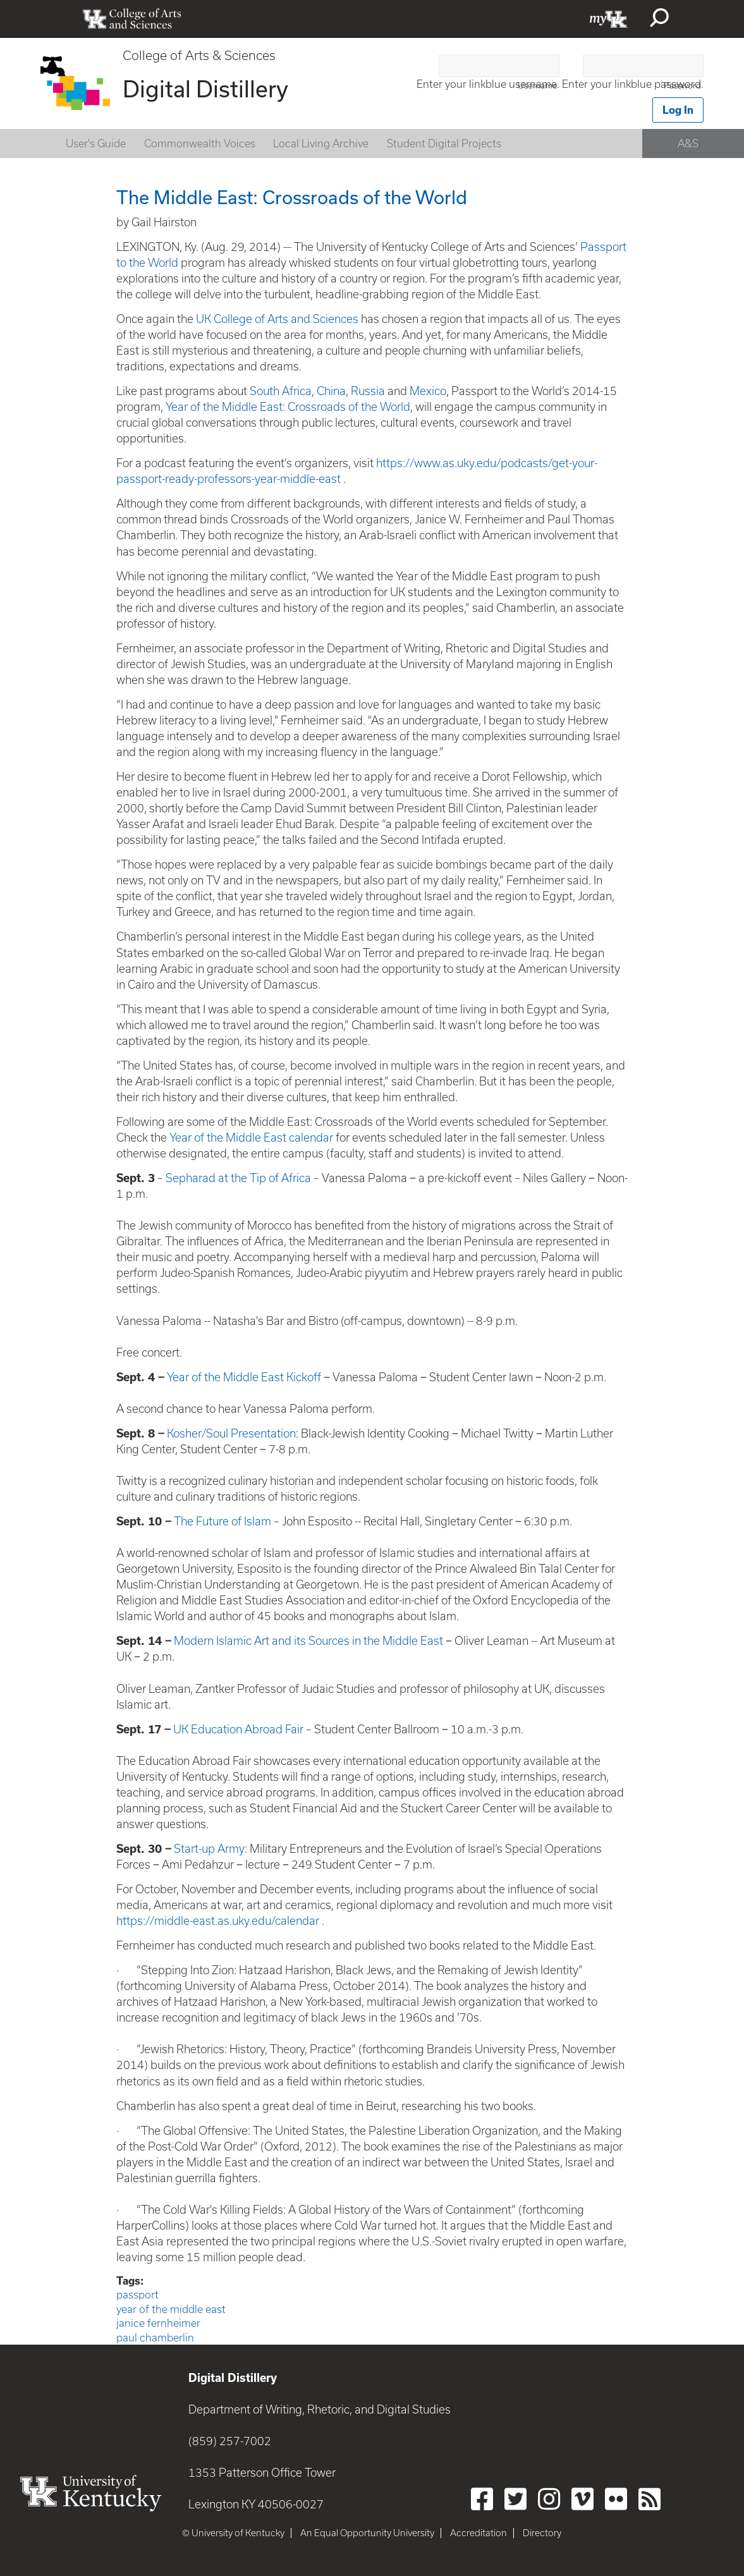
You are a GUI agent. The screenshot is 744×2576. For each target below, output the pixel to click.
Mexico (428, 391)
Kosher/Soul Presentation (231, 1433)
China (331, 391)
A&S (688, 143)
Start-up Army (209, 1849)
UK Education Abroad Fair (238, 1729)
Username (537, 85)
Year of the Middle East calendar (251, 1138)
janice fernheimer (158, 2323)
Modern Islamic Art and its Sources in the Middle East (308, 1641)
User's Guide (96, 143)
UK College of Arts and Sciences (277, 319)
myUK (609, 19)
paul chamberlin (155, 2337)
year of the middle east (171, 2309)
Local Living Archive (321, 143)
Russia (368, 391)
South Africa (281, 391)
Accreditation (478, 2533)
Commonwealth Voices (199, 143)
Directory (542, 2533)
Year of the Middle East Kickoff (244, 1377)
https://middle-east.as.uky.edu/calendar (217, 1921)
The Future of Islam (222, 1521)
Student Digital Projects (444, 143)
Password (682, 85)
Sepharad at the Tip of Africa (238, 1178)
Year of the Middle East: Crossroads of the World (288, 407)
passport (137, 2294)
